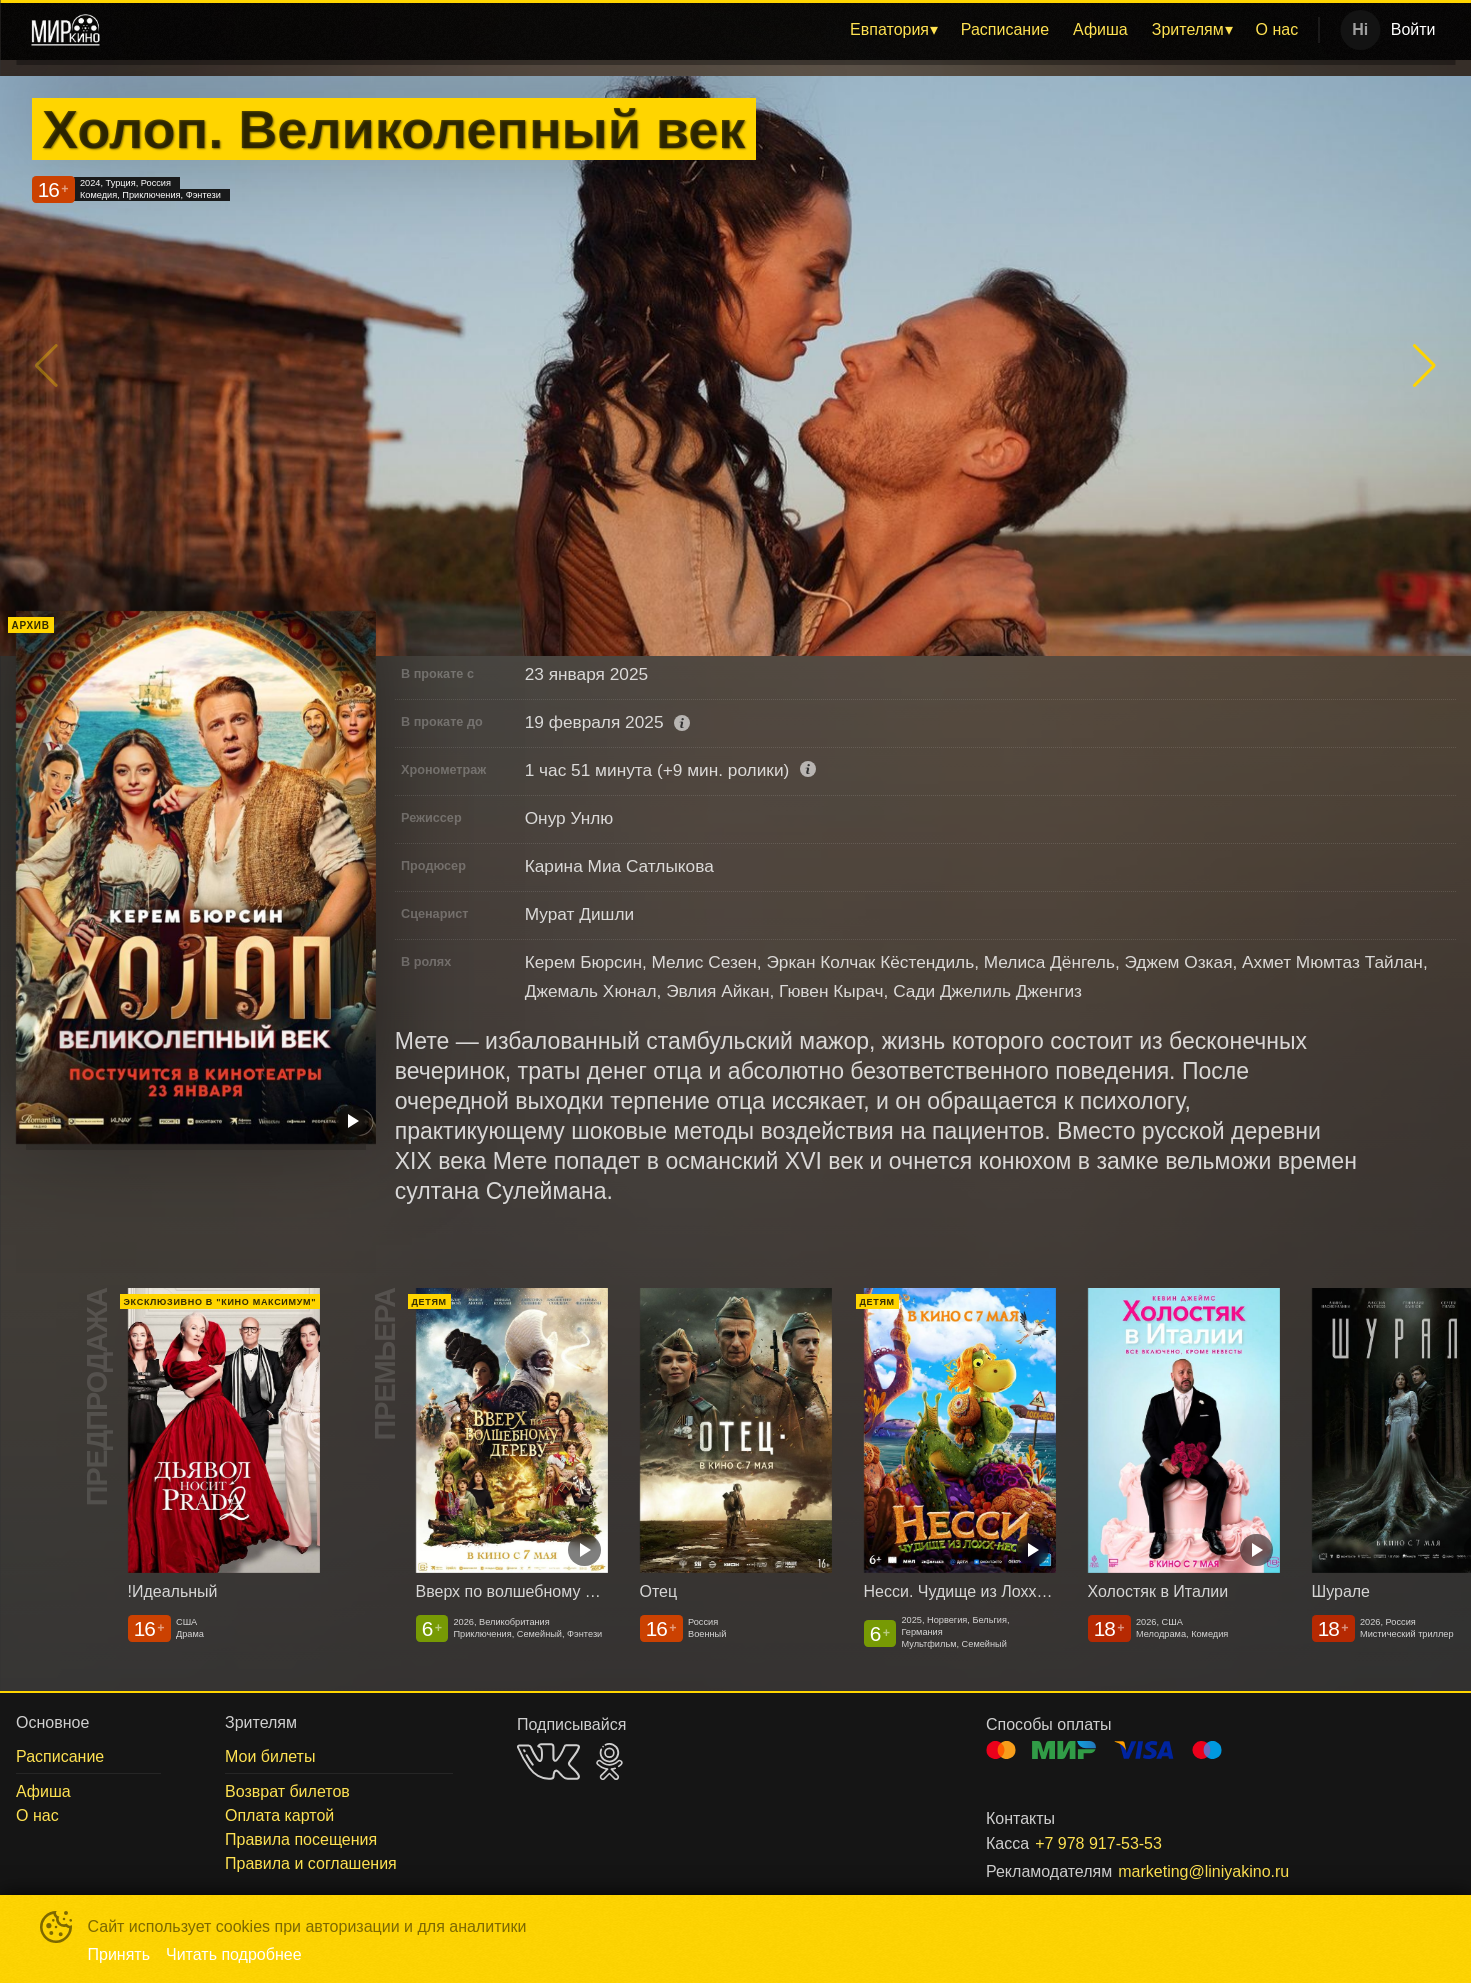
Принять (119, 1954)
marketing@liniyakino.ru (1203, 1871)
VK (548, 1761)
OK (609, 1761)
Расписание (1005, 29)
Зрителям (1188, 29)
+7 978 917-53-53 (1098, 1843)
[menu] (713, 30)
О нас (1277, 29)
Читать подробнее (234, 1954)
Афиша (1100, 29)
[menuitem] (893, 30)
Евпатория (889, 29)
